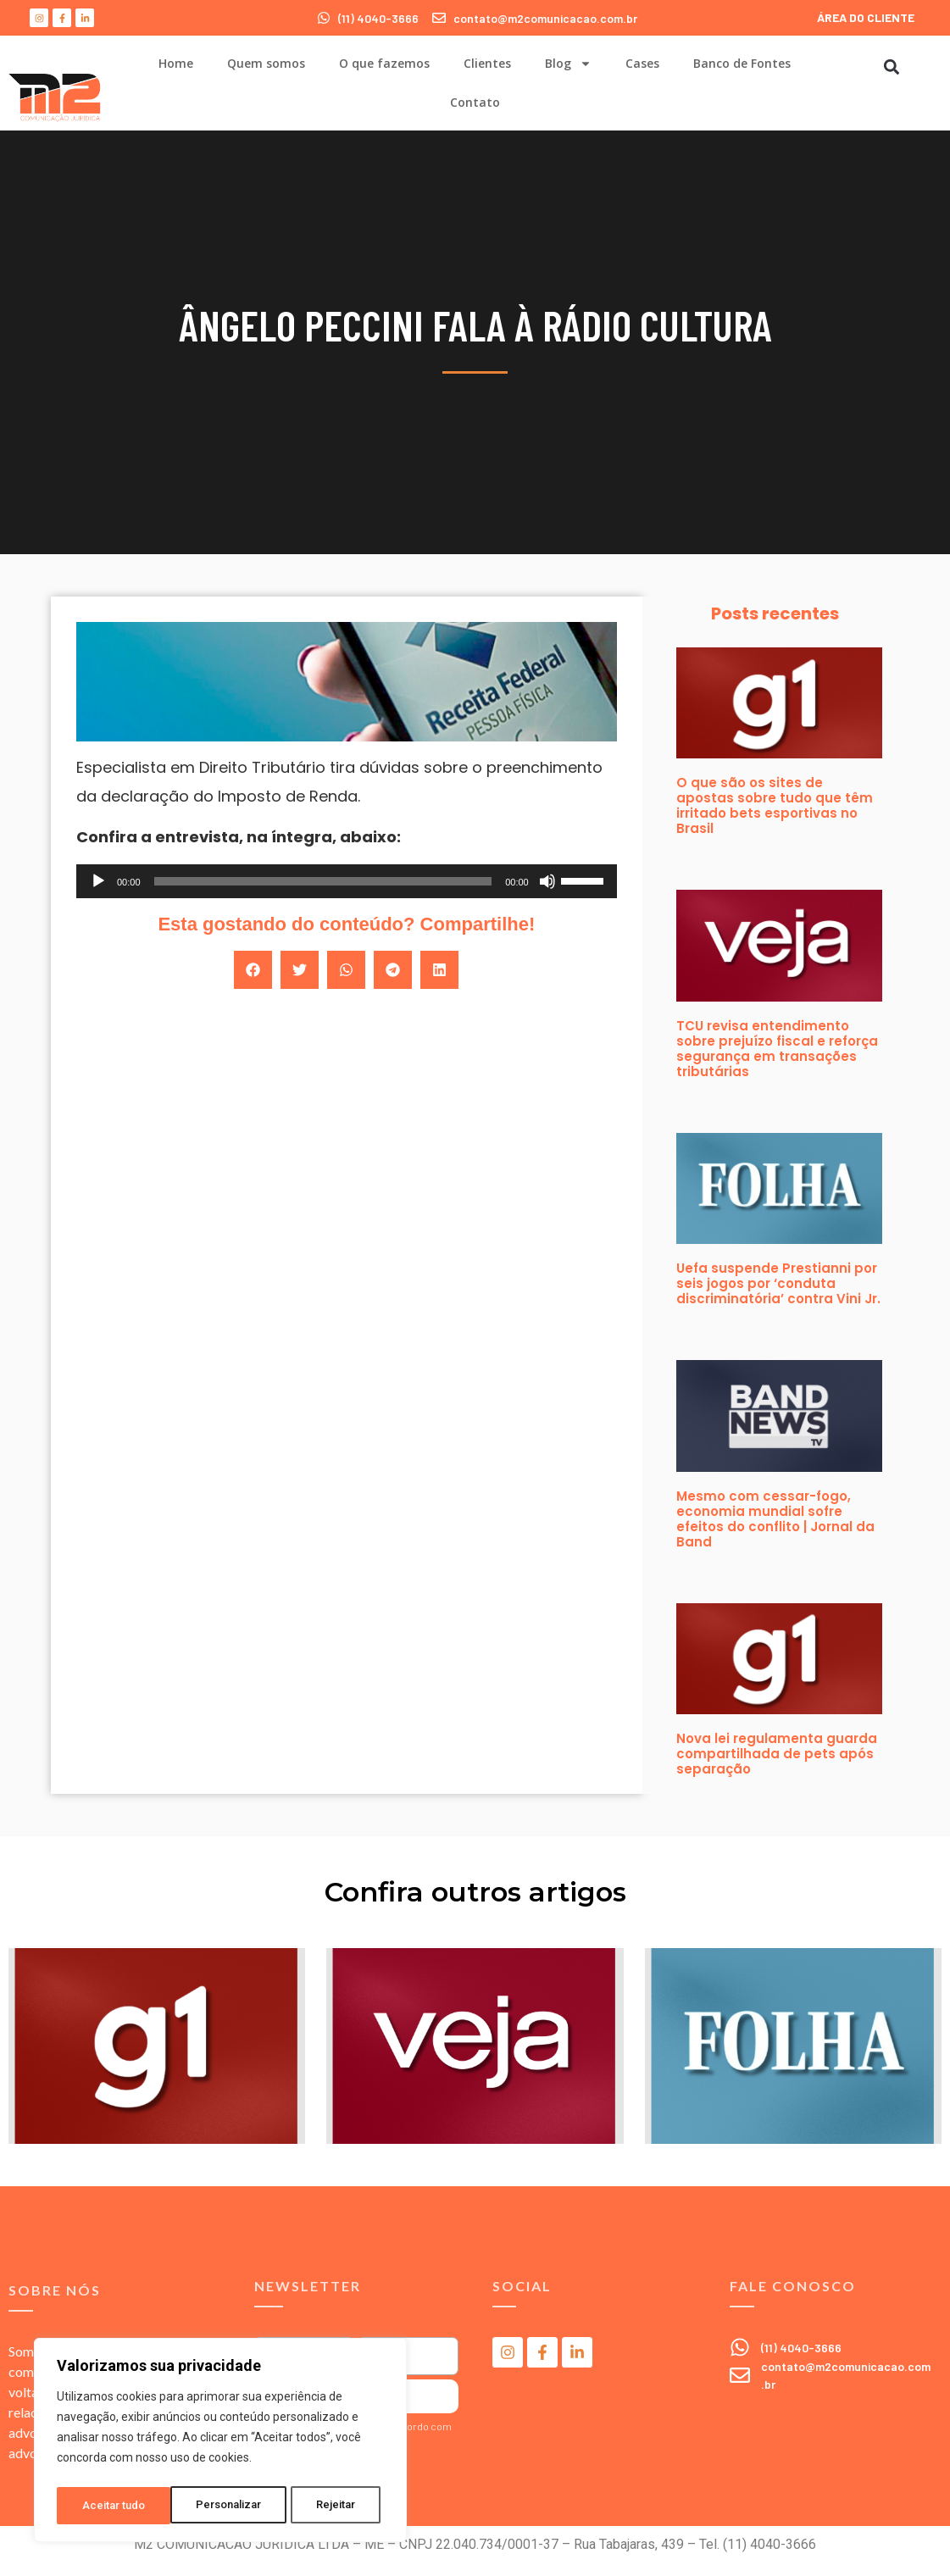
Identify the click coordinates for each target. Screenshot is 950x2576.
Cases (642, 63)
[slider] (323, 881)
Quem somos (266, 63)
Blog (568, 63)
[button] (892, 66)
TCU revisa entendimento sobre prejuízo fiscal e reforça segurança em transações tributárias (777, 1048)
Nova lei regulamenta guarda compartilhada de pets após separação (776, 1753)
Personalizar (115, 2505)
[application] (346, 881)
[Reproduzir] (98, 881)
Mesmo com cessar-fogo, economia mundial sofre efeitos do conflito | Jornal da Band (775, 1519)
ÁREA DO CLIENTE (865, 17)
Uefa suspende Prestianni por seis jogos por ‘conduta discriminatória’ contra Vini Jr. (778, 1283)
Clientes (487, 63)
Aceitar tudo (329, 2505)
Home (175, 63)
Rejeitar (223, 2505)
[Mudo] (547, 881)
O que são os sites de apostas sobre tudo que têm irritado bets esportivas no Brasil (774, 805)
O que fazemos (384, 63)
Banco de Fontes (742, 63)
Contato (475, 102)
